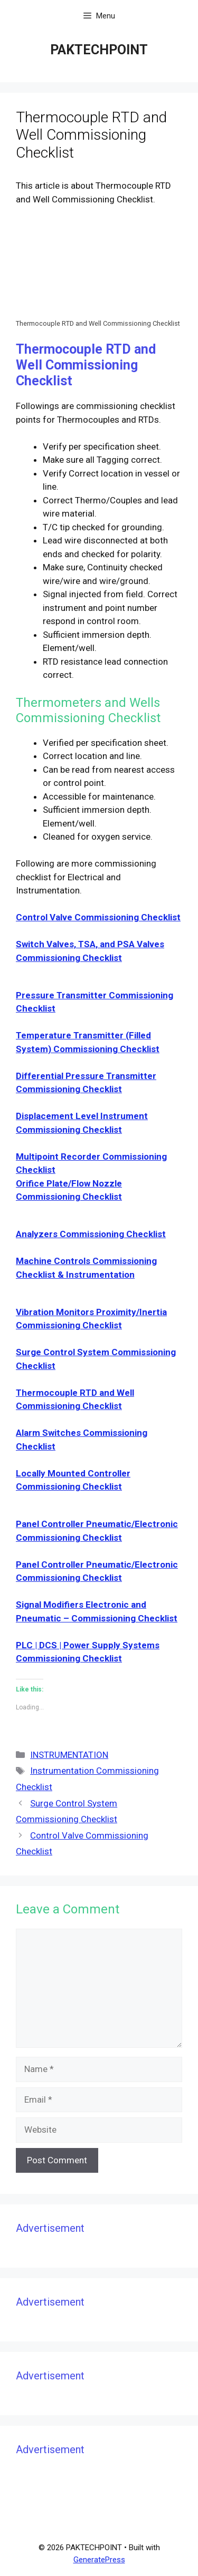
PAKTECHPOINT (99, 49)
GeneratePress (99, 2559)
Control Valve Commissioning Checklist (98, 917)
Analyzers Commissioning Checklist (91, 1234)
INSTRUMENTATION (69, 1754)
